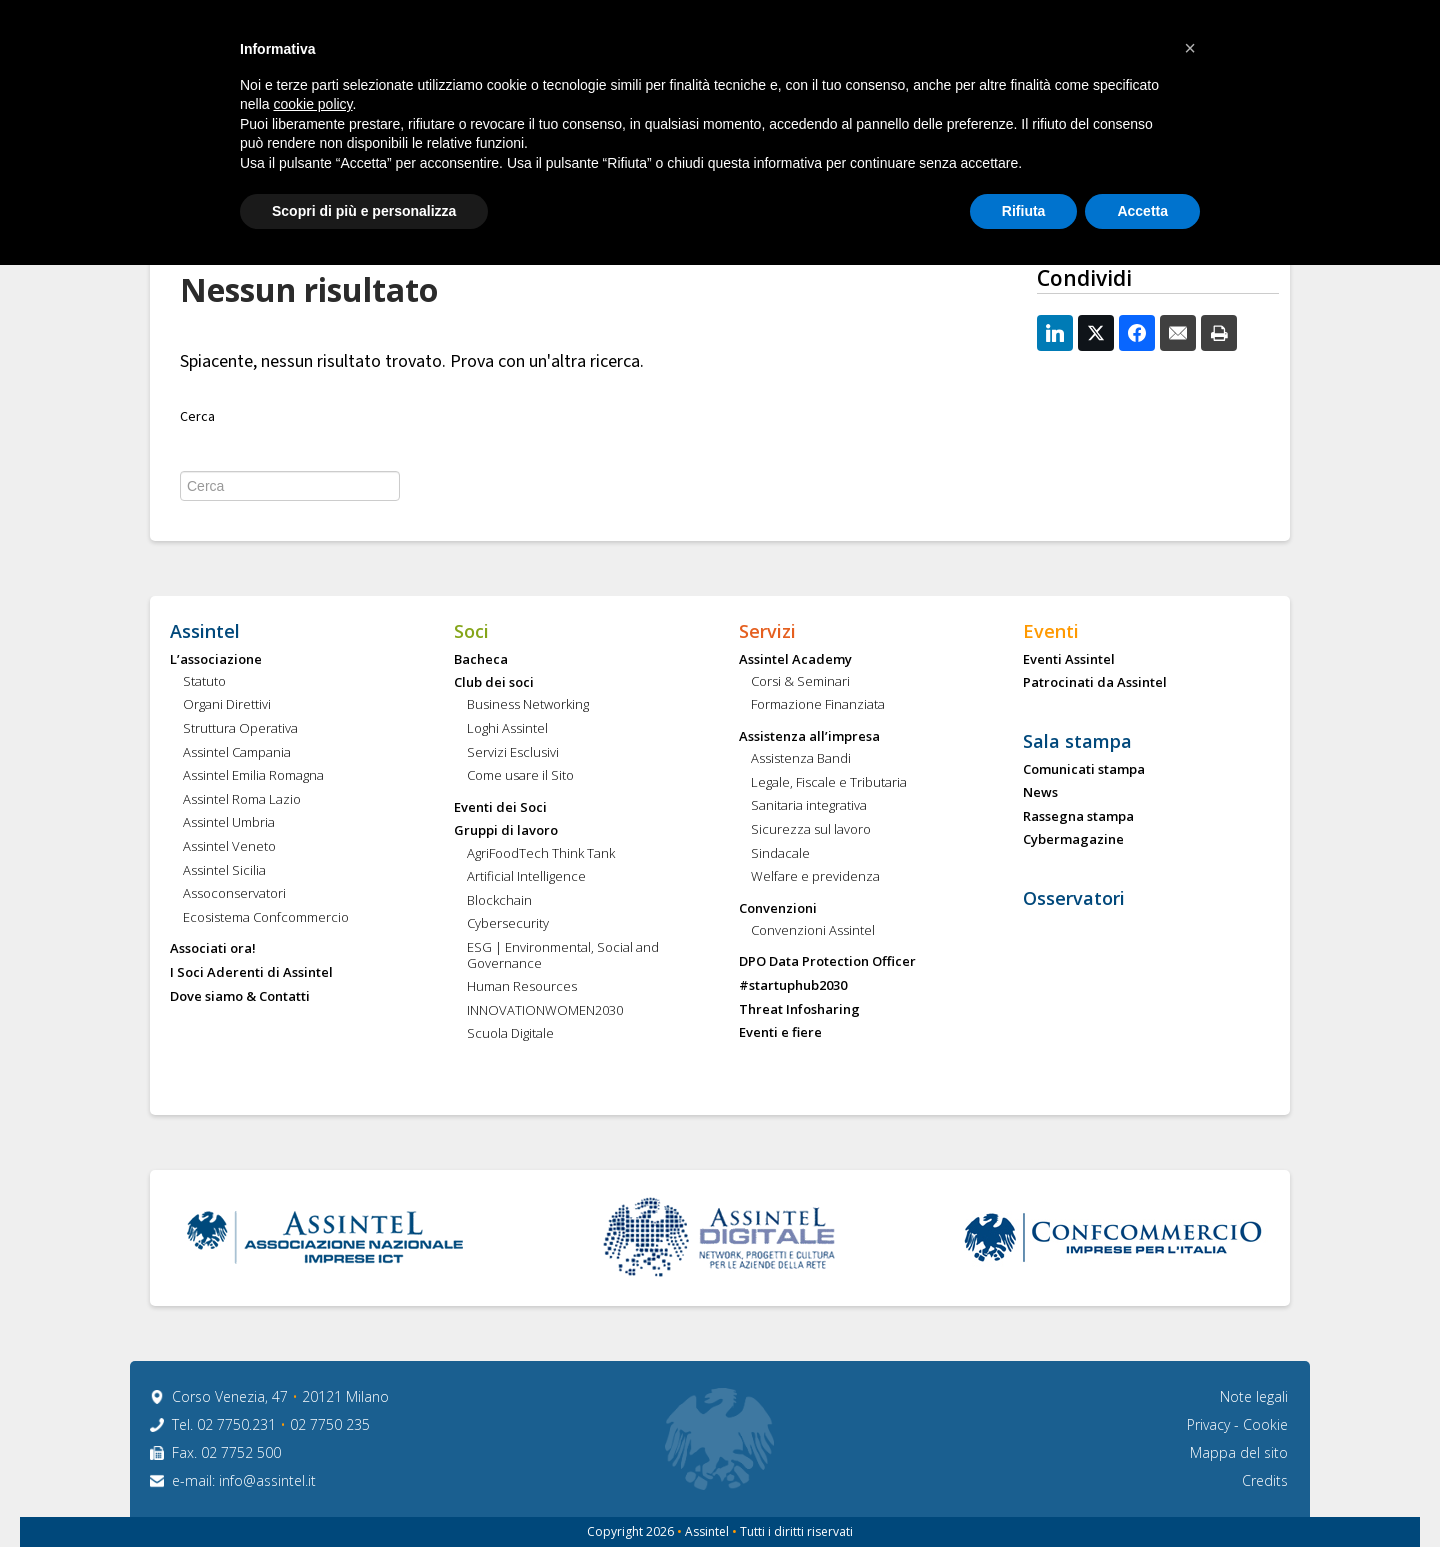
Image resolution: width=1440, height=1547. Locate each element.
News (1040, 793)
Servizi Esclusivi (513, 753)
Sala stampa (1077, 742)
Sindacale (780, 854)
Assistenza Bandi (801, 759)
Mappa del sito (1239, 1452)
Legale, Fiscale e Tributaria (829, 783)
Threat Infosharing (799, 1010)
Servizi (767, 632)
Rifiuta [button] (1024, 211)
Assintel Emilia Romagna (253, 776)
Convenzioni (778, 909)
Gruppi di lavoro (506, 831)
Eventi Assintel (1069, 660)
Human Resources (522, 987)
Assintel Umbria (229, 823)
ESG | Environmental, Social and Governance (563, 955)
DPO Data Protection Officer (827, 962)
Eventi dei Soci (500, 808)
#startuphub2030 (793, 986)
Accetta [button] (1142, 211)
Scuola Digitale (510, 1034)
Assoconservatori (234, 894)
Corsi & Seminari (800, 682)
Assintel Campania (237, 753)
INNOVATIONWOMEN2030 (545, 1011)
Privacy (1210, 1424)
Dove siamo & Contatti (240, 997)
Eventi (1051, 632)
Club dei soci (494, 683)
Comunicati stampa (1084, 770)
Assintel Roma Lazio (242, 800)
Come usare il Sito (520, 776)
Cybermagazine (1073, 840)
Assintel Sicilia (224, 871)
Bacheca (481, 660)
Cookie (1265, 1424)
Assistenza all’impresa (809, 737)
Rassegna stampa (1078, 817)
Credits (1265, 1480)
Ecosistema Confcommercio (266, 918)
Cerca (197, 417)
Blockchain (499, 901)
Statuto (204, 682)
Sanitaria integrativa (809, 806)
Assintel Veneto (229, 847)
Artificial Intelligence (526, 877)
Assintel (205, 632)
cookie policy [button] (312, 104)
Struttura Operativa (240, 729)
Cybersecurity (508, 924)
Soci (471, 632)
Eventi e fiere (780, 1033)
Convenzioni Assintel (813, 931)
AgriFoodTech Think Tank (541, 854)
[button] (1190, 48)
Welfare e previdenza (815, 877)
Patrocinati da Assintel (1095, 683)
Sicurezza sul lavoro (811, 830)
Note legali (1254, 1396)
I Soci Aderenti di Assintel (251, 973)
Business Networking (528, 705)
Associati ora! (213, 949)
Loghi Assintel (507, 729)
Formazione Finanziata (818, 705)
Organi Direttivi (227, 705)
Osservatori (1074, 899)
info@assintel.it (267, 1480)
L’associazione (216, 660)
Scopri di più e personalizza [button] (364, 211)
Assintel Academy (795, 660)
